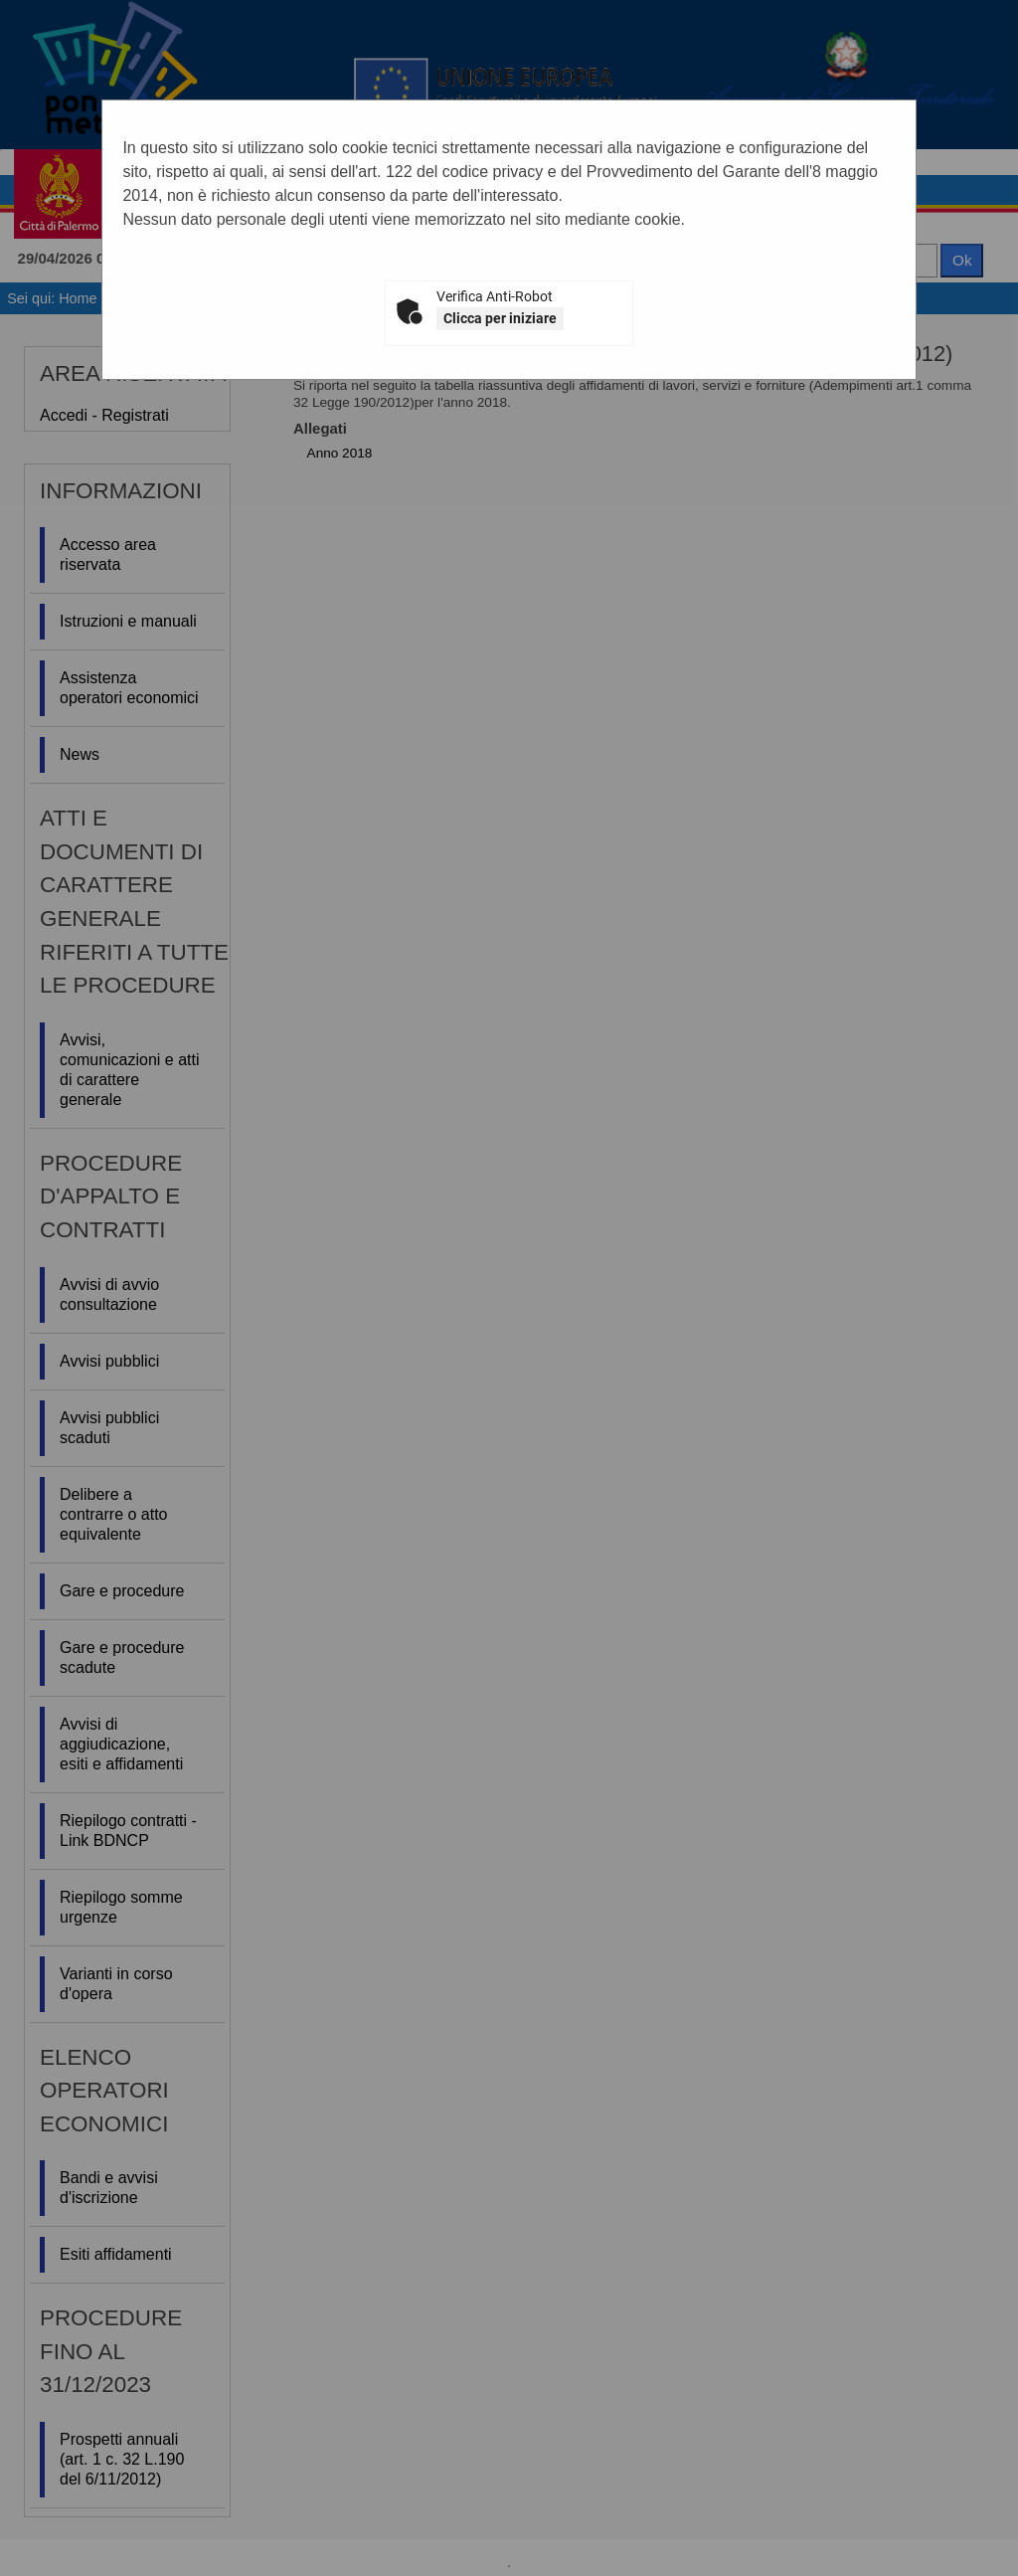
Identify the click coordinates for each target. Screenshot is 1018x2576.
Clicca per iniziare (500, 318)
